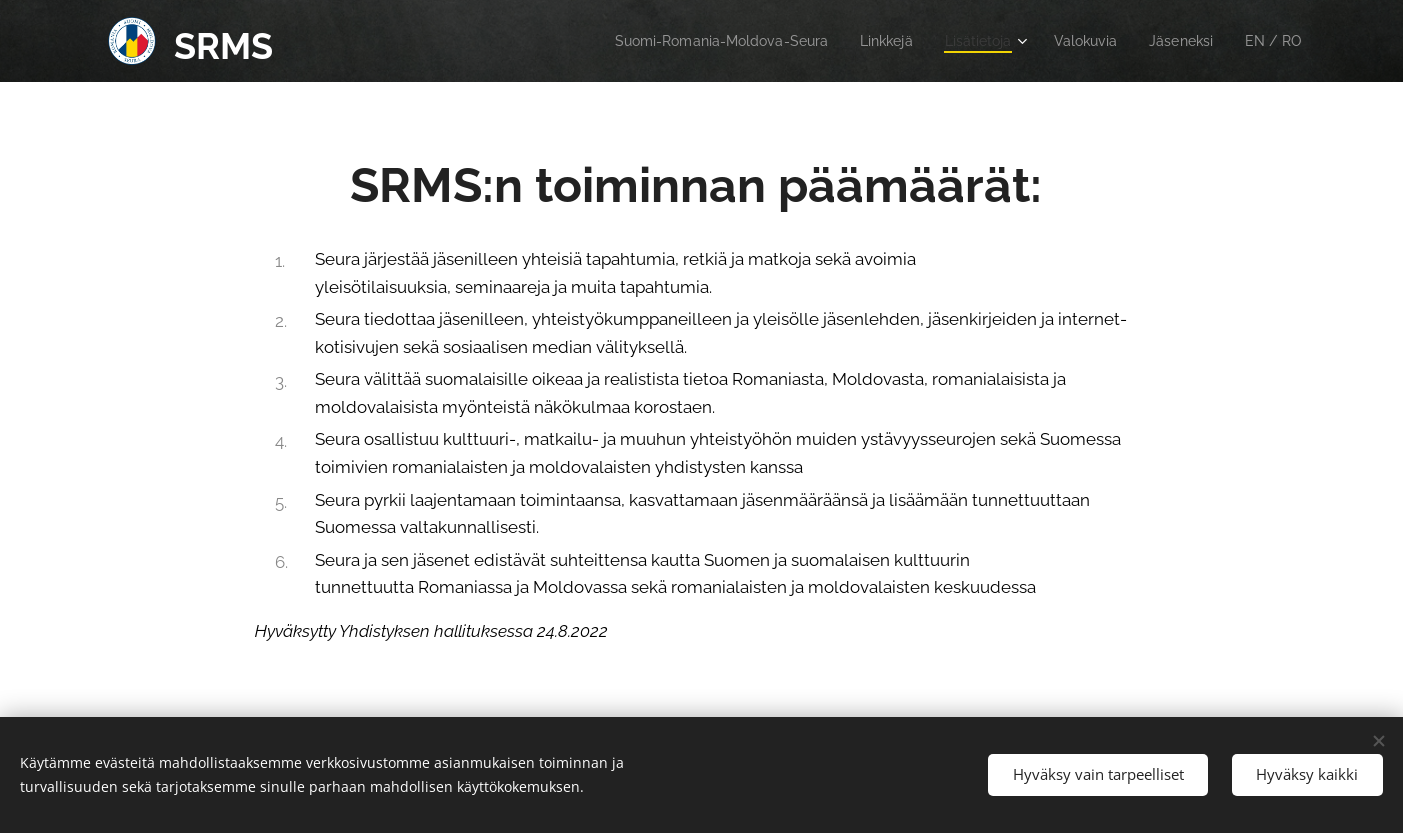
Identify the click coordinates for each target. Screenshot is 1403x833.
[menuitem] (691, 41)
